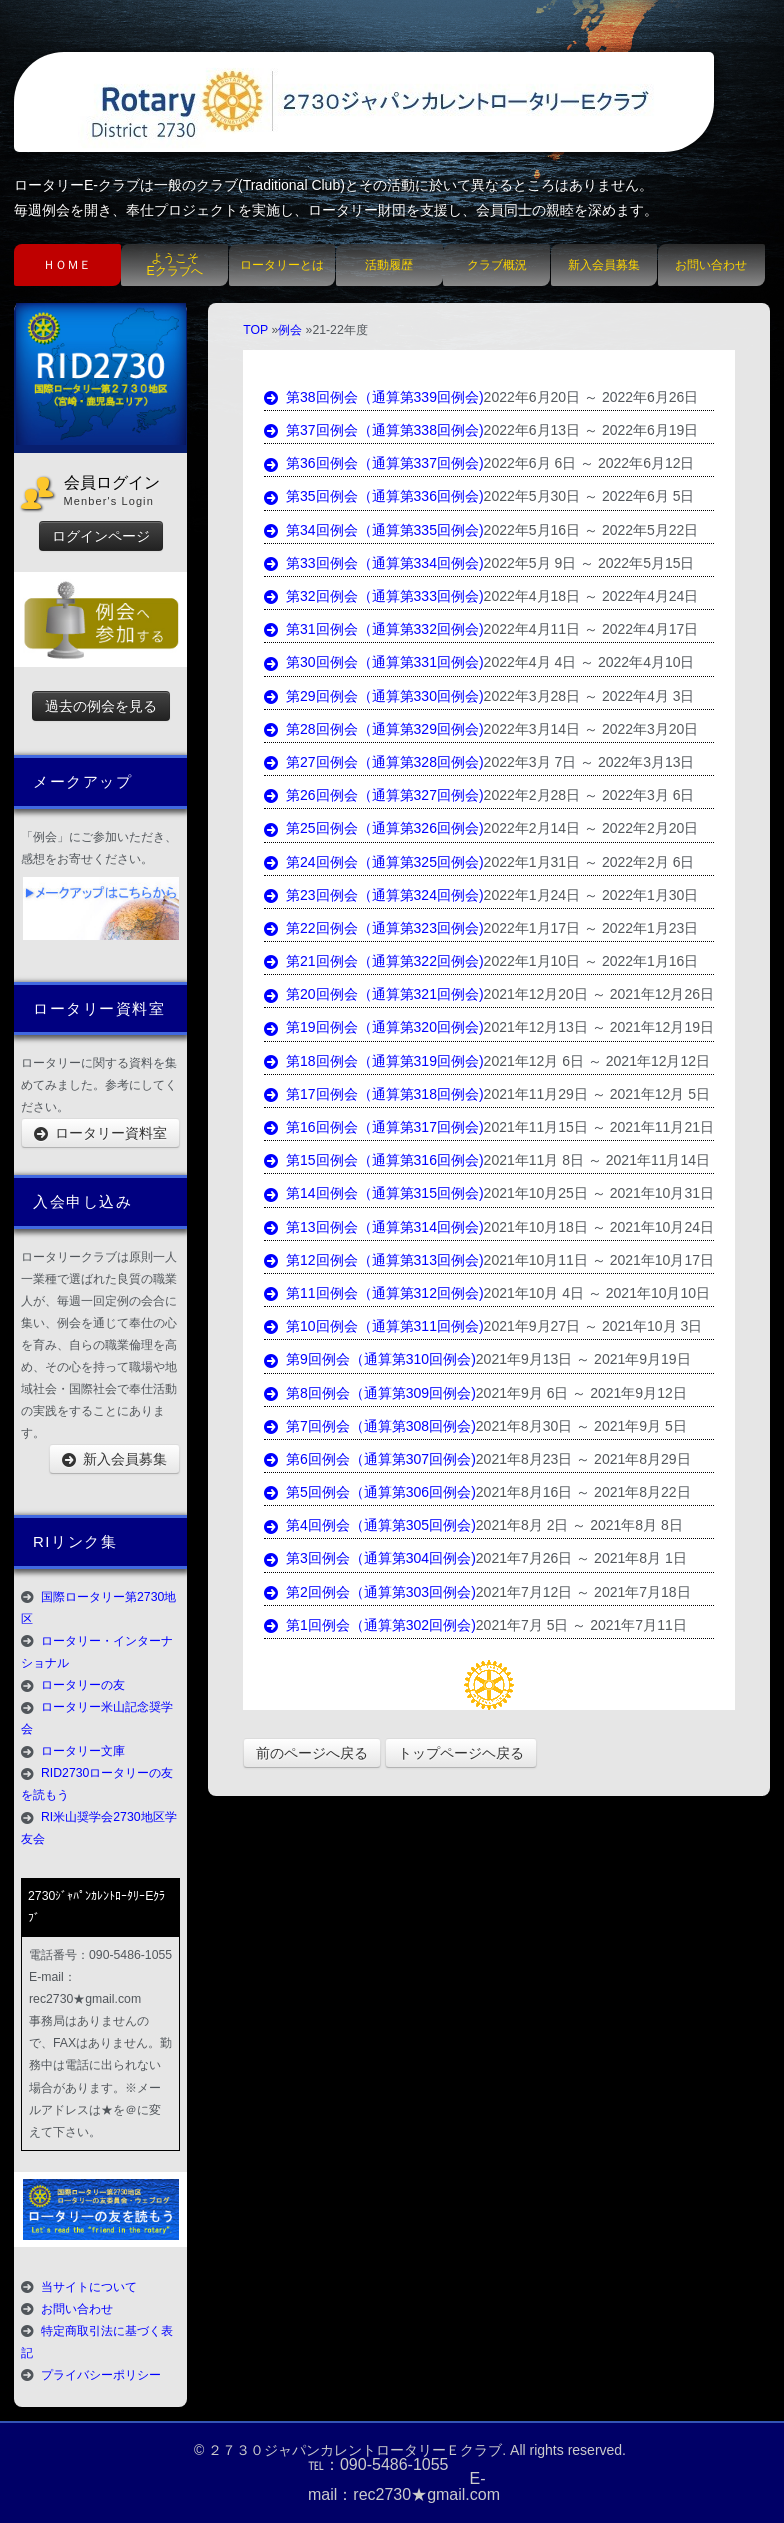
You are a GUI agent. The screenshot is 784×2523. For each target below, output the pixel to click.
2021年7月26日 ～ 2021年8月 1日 (581, 1558)
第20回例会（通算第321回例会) (373, 994)
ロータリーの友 (83, 1685)
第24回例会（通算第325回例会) (373, 862)
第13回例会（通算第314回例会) (373, 1227)
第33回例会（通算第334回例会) (373, 563)
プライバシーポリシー (101, 2375)
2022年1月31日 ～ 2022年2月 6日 (589, 862)
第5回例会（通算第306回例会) (370, 1492)
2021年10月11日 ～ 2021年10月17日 (599, 1260)
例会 (290, 330)
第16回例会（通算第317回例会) (373, 1127)
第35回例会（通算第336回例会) (373, 496)
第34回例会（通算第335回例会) (373, 530)
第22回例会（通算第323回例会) (373, 928)
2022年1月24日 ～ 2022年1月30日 (591, 895)
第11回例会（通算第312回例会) (373, 1293)
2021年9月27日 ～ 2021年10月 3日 (593, 1326)
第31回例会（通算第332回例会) (373, 629)
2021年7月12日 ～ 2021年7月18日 (583, 1592)
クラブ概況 (497, 265)
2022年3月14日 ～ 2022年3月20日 (591, 729)
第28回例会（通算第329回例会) (373, 729)
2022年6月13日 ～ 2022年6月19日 (591, 430)
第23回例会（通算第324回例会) (373, 895)
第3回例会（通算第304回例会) (370, 1558)
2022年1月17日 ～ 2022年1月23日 (591, 928)
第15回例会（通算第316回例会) (373, 1160)
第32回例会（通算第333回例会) (373, 596)
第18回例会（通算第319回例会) (373, 1061)
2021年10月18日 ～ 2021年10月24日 (599, 1227)
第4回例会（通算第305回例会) (370, 1525)
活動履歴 (389, 265)
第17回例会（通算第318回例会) (373, 1094)
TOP (255, 330)
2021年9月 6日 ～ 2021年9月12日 (581, 1393)
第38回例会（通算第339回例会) (373, 397)
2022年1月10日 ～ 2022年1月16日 (591, 961)
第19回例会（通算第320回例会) (373, 1027)
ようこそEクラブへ (175, 264)
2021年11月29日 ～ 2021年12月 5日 (597, 1094)
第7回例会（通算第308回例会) (370, 1426)
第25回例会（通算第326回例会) (373, 828)
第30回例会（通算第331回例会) (373, 662)
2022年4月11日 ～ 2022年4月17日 (591, 629)
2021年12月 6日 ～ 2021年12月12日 (597, 1061)
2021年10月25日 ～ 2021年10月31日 (599, 1193)
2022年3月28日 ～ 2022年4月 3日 (589, 696)
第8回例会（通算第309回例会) (370, 1393)
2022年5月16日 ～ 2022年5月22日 (591, 530)
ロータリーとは (282, 265)
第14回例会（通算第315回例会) (373, 1193)
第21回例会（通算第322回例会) (373, 961)
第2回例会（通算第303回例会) (370, 1592)
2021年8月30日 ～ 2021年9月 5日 (581, 1426)
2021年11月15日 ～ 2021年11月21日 (599, 1127)
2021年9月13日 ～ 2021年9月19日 (583, 1359)
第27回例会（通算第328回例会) (373, 762)
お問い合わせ (711, 265)
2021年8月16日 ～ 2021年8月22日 (583, 1492)
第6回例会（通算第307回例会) (370, 1459)
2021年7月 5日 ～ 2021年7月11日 (581, 1625)
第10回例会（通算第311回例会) (373, 1326)
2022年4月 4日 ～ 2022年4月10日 (589, 662)
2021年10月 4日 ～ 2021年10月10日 (597, 1293)
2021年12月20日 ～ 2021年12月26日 (599, 994)
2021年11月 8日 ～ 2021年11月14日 (597, 1160)
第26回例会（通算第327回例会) (373, 795)
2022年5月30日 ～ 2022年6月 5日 (589, 496)
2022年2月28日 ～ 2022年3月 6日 (589, 795)
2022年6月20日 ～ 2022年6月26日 (591, 397)
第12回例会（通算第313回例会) (373, 1260)
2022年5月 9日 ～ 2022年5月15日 (589, 563)
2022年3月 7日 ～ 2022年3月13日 (589, 762)
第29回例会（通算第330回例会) (373, 696)
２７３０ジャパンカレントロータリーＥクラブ (355, 2450)
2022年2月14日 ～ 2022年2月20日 (591, 828)
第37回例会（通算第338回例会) (373, 430)
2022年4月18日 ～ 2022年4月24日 (591, 596)
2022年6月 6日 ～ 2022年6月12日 (589, 463)
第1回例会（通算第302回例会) (370, 1625)
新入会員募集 (604, 265)
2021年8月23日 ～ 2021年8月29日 (583, 1459)
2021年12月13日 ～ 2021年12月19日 (599, 1027)
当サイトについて (89, 2287)
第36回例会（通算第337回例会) (373, 463)
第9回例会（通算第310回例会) (370, 1359)
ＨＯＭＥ (67, 265)
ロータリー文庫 (83, 1751)
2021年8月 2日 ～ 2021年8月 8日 (579, 1525)
